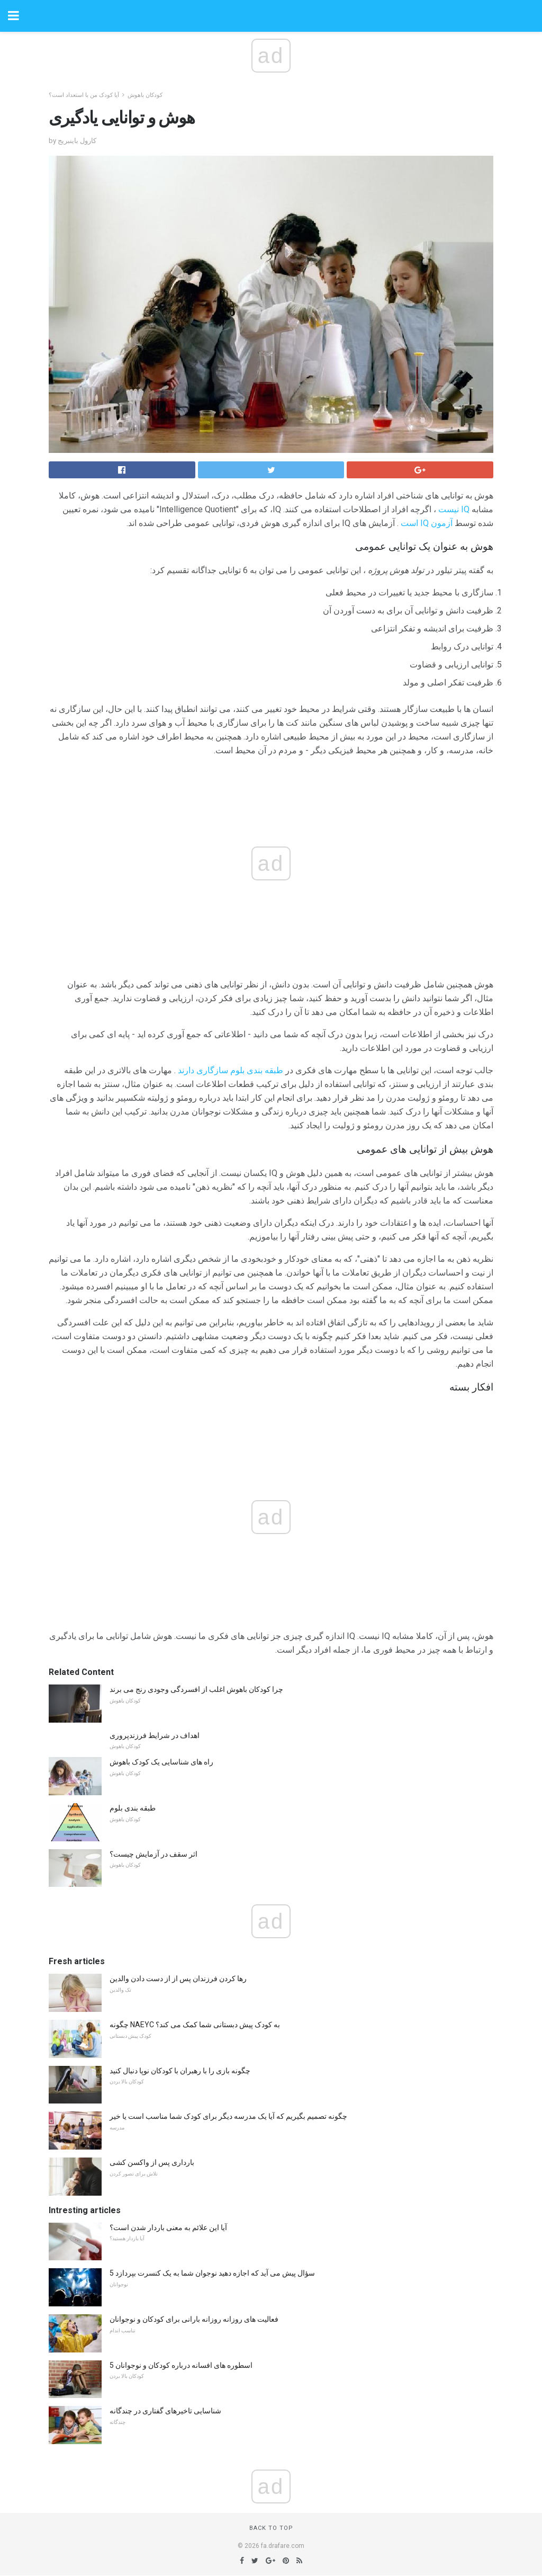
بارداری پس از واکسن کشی (152, 2162)
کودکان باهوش (145, 95)
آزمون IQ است (427, 523)
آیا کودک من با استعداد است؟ (84, 95)
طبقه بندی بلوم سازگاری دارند (230, 1070)
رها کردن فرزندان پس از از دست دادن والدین (178, 1978)
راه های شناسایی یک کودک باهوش (161, 1762)
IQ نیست (453, 509)
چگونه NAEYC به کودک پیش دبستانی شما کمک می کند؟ (195, 2024)
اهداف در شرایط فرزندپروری (155, 1735)
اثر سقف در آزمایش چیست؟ (153, 1854)
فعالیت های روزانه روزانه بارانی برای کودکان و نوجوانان (194, 2319)
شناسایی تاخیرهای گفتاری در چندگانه (165, 2410)
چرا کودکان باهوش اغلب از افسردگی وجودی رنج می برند (196, 1689)
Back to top (271, 2528)
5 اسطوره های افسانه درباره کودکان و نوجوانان (181, 2365)
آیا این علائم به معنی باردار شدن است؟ (168, 2227)
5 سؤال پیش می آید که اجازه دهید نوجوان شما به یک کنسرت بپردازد (212, 2273)
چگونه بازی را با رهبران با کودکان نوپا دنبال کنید (180, 2070)
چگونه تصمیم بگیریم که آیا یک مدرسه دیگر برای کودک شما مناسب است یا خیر (228, 2116)
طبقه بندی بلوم (133, 1808)
